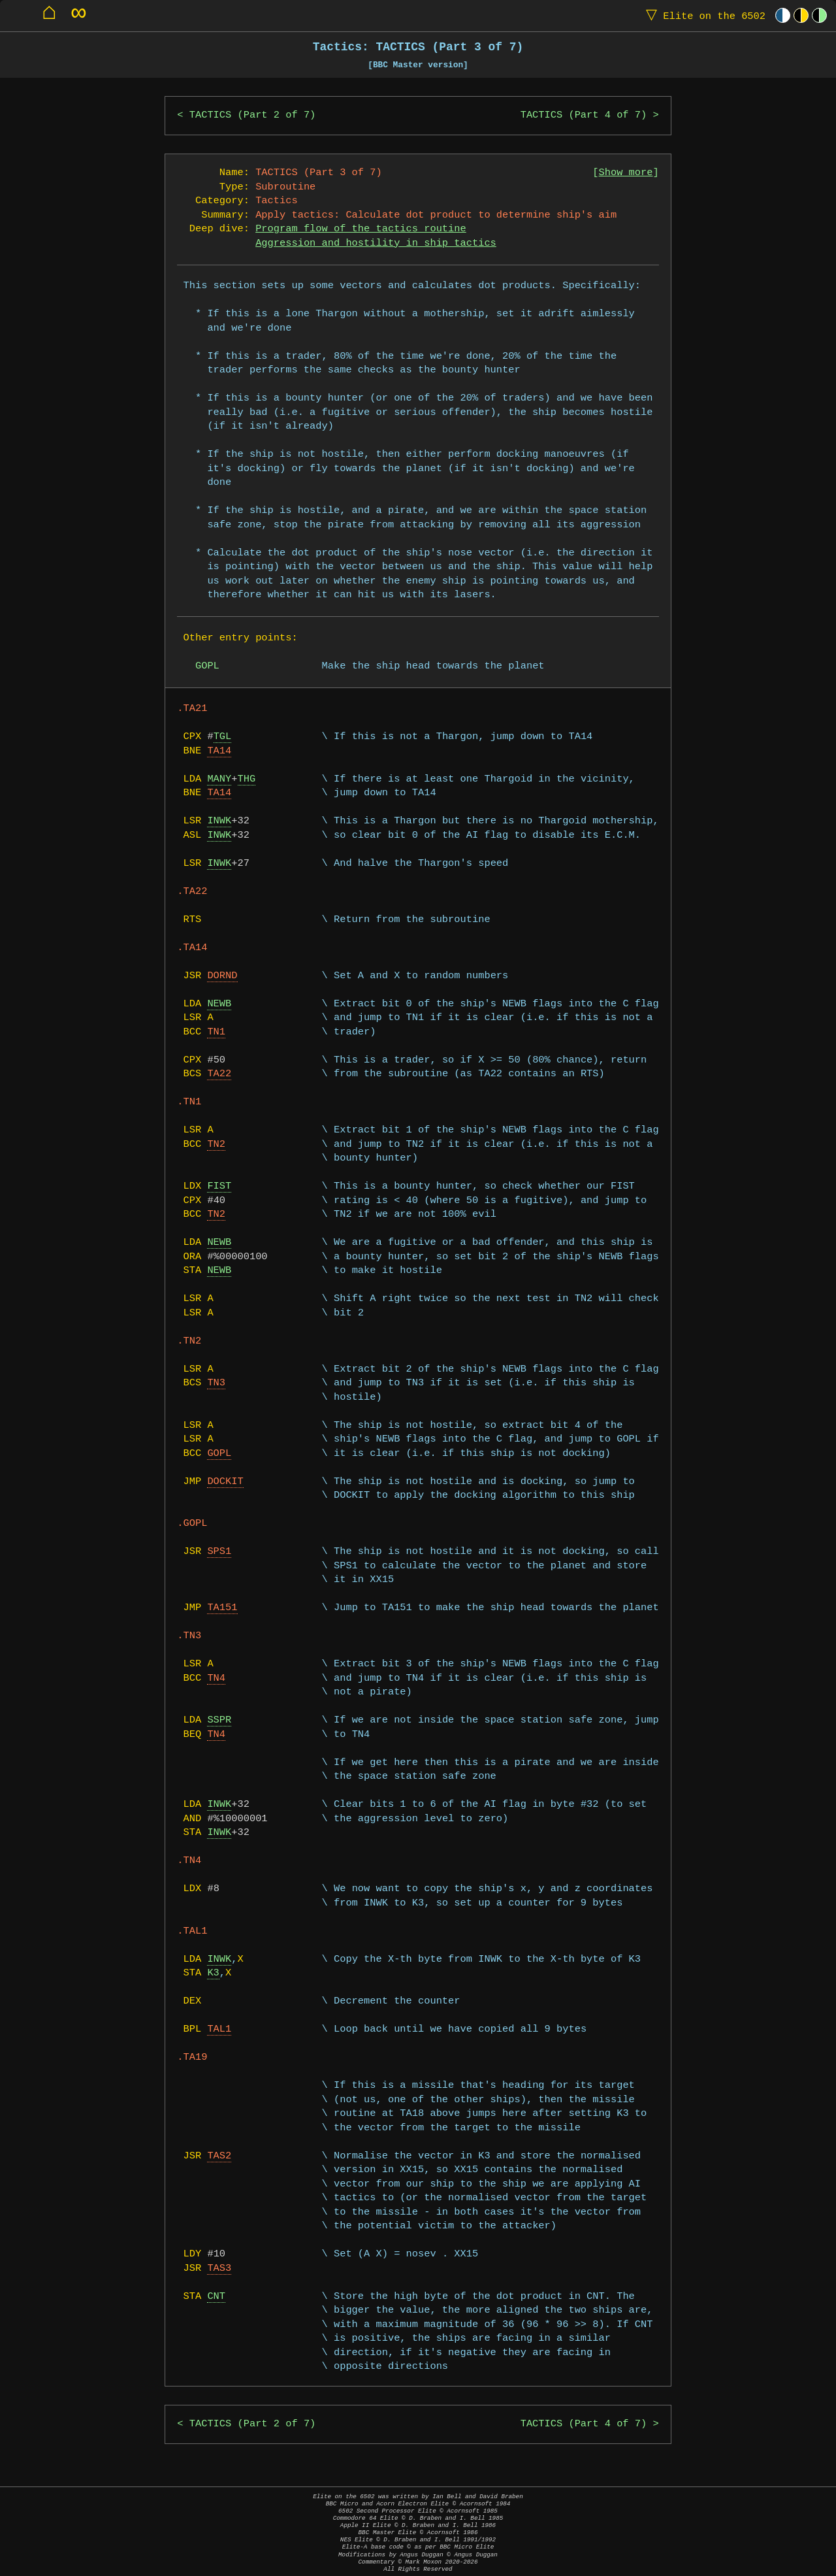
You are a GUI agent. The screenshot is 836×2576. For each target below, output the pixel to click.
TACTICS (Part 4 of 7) (584, 115)
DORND (222, 976)
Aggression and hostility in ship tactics (375, 243)
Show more (626, 173)
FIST (219, 1186)
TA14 (219, 751)
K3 (213, 1973)
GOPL (219, 1454)
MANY (219, 779)
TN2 (216, 1144)
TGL (223, 737)
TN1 (216, 1032)
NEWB (219, 1004)
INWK (219, 821)
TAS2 (219, 2156)
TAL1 (219, 2029)
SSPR (219, 1720)
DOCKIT (225, 1482)
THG (247, 779)
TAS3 (219, 2268)
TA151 (222, 1608)
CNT (216, 2297)
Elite (702, 15)
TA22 (219, 1074)
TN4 (216, 1678)
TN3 (216, 1383)
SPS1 (219, 1552)
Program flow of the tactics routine (360, 229)
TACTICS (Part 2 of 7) (252, 115)
